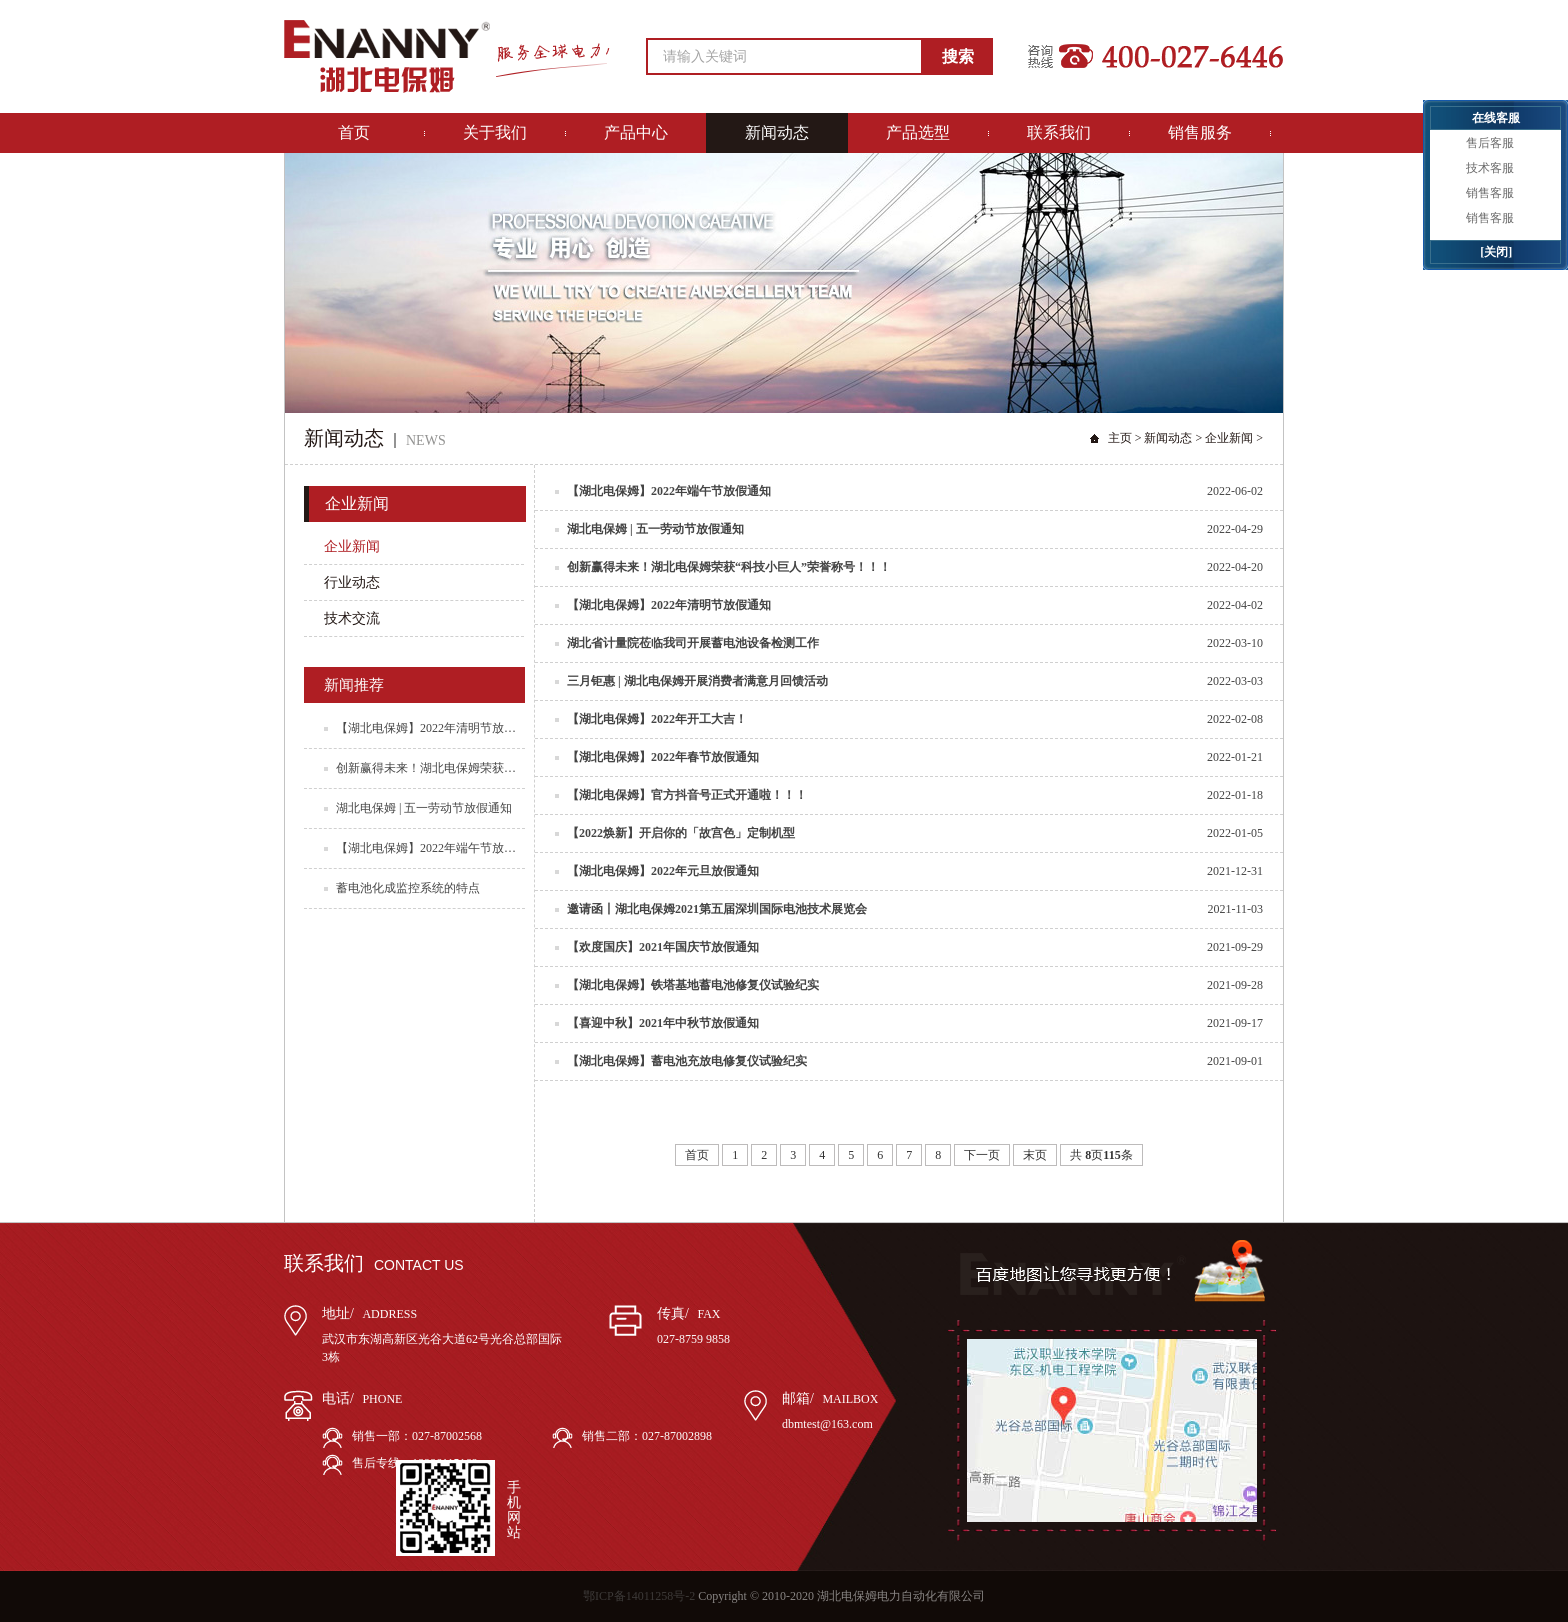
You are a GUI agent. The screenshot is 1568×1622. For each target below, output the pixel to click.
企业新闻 (1229, 438)
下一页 (982, 1155)
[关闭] (1496, 252)
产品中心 (636, 132)
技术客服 (1490, 168)
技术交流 (352, 618)
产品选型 (918, 132)
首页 (354, 132)
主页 (1120, 438)
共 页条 (1101, 1155)
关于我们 (495, 132)
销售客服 (1490, 193)
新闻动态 (777, 132)
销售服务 (1200, 132)
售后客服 (1490, 143)
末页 (1035, 1155)
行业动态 (352, 582)
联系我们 (1059, 132)
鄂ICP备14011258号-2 (639, 1596)
